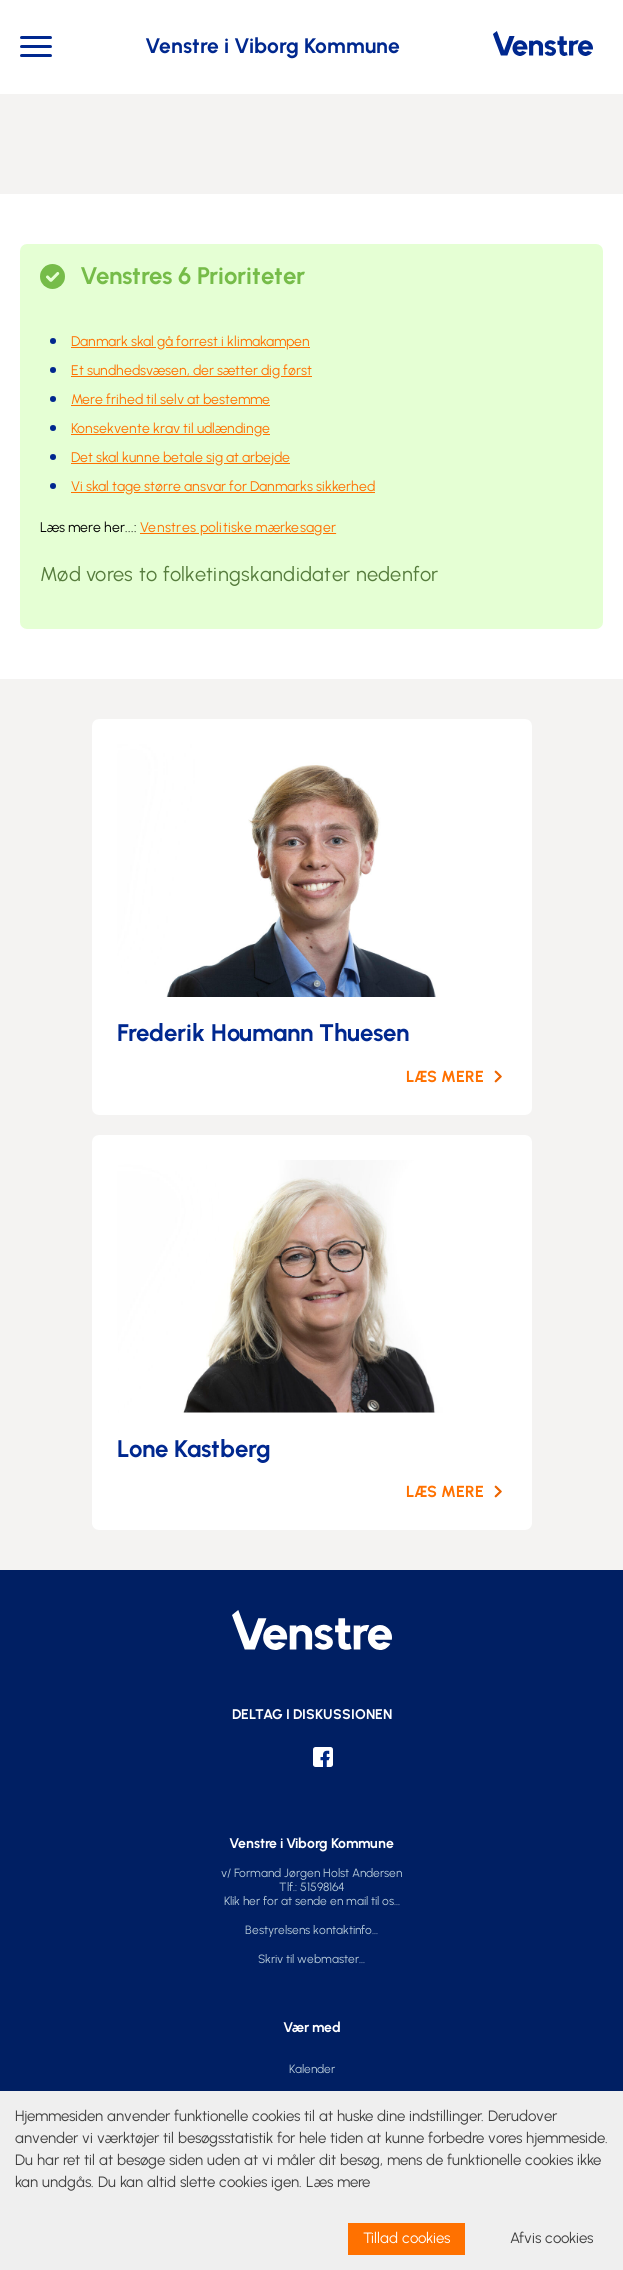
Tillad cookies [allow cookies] (406, 2238)
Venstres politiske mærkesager (238, 527)
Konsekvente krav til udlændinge (170, 428)
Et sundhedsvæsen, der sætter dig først (191, 370)
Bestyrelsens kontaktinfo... (311, 1930)
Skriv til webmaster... (311, 1959)
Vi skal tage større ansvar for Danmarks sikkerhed (223, 486)
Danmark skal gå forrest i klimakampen (190, 341)
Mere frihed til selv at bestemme (170, 399)
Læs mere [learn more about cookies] (338, 2182)
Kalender (312, 2069)
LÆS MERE (445, 1077)
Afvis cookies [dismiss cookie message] (551, 2238)
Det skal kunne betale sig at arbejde (180, 457)
